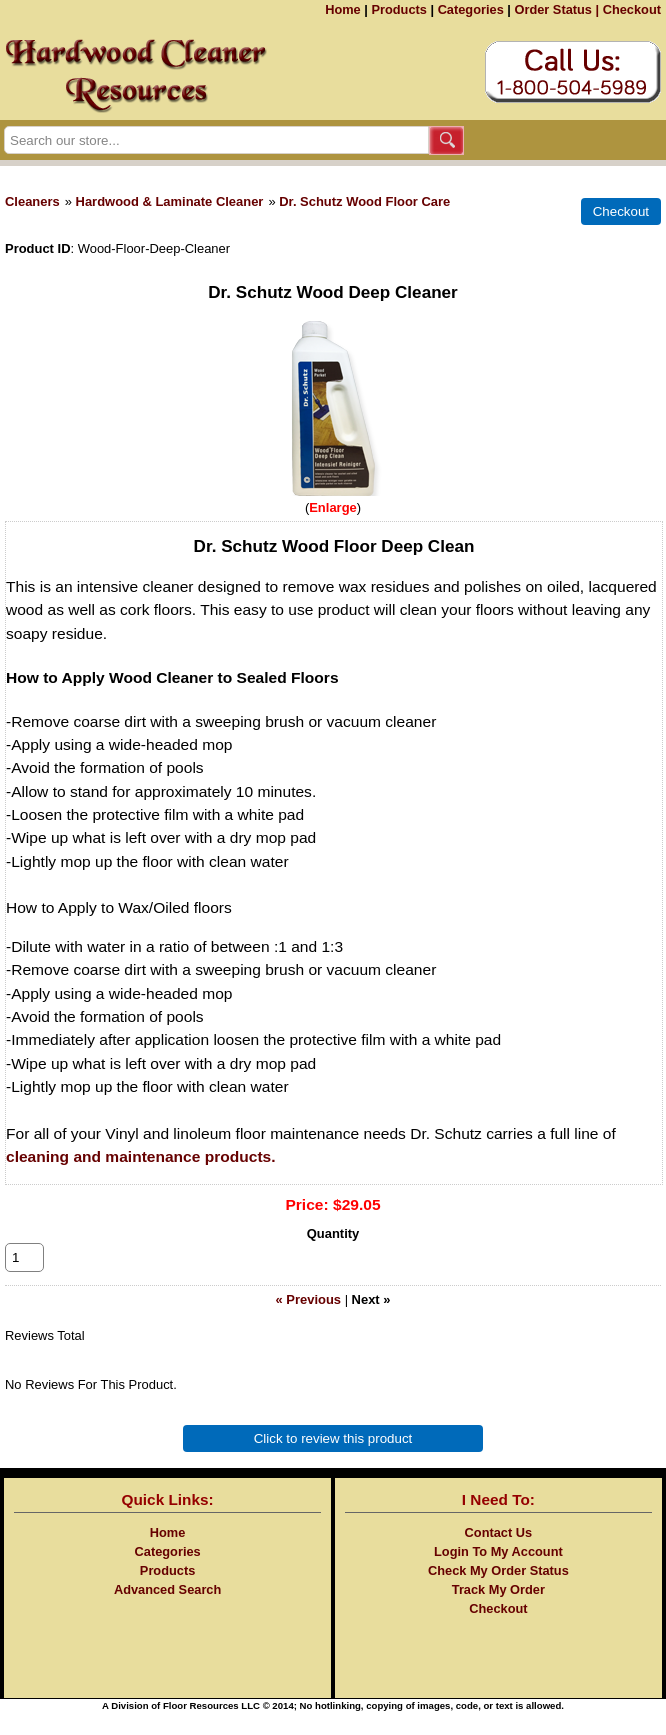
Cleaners (32, 201)
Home (343, 9)
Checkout (632, 9)
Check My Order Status (498, 1592)
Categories (471, 9)
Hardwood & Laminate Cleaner (170, 201)
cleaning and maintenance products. (141, 1156)
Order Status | (556, 9)
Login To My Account (498, 1573)
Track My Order (498, 1611)
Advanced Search (167, 1611)
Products (398, 9)
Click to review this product (333, 1460)
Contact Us (499, 1554)
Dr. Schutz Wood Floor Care (364, 201)
